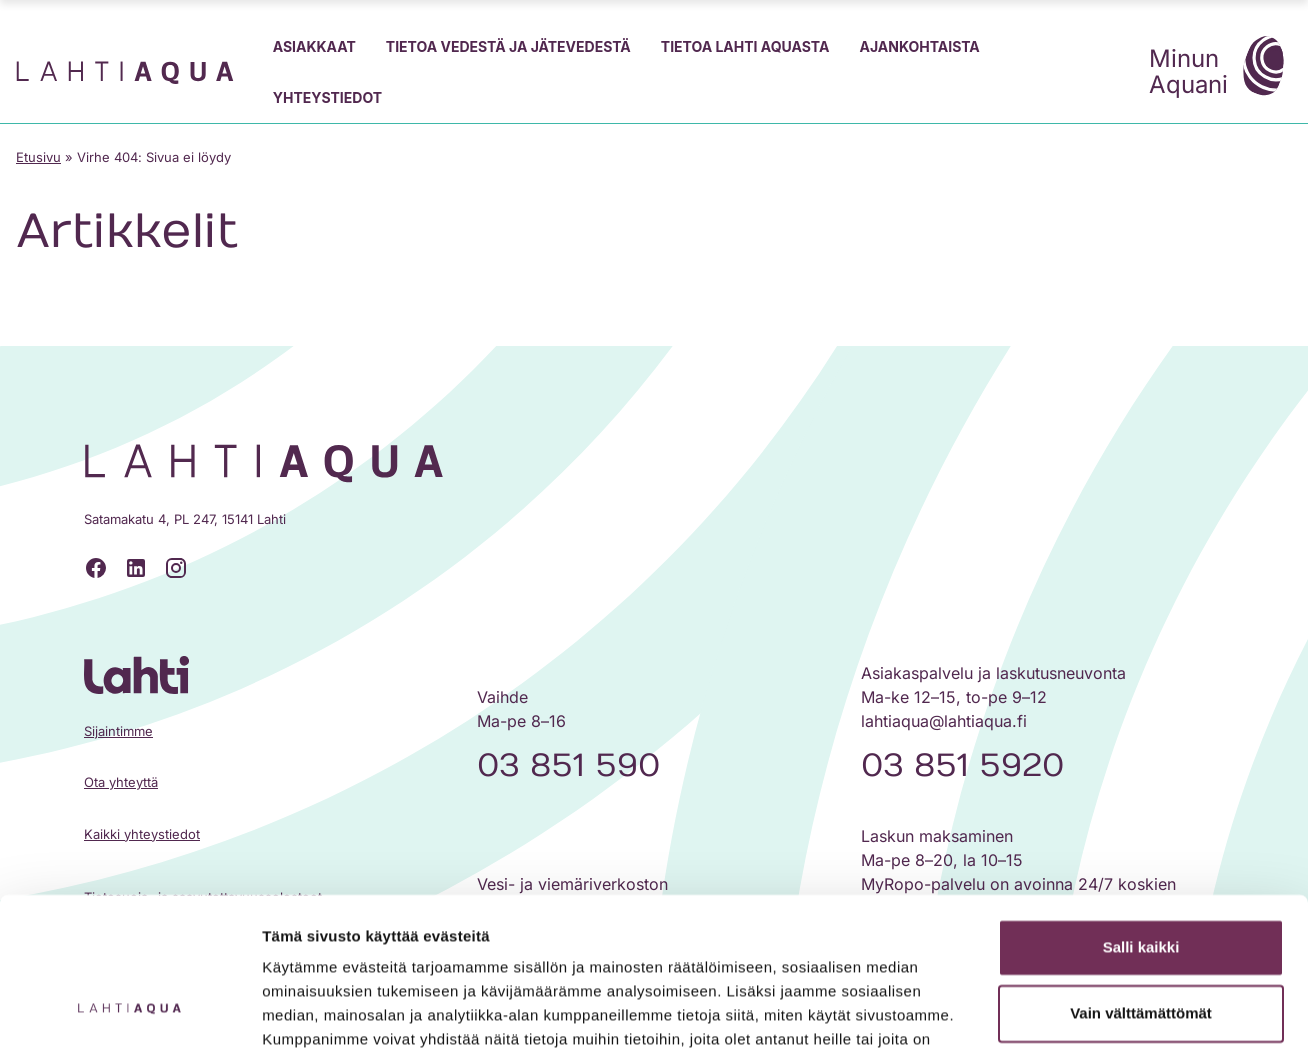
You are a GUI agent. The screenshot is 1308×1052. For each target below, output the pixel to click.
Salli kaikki (1141, 817)
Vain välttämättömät (1141, 882)
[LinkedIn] (136, 568)
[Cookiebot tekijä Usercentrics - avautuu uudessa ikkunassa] (129, 1013)
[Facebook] (96, 568)
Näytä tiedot (305, 1012)
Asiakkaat (314, 46)
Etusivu (38, 157)
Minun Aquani (1220, 68)
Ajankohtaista (919, 46)
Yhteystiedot (327, 97)
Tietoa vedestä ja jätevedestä (508, 46)
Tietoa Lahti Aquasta (745, 46)
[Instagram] (176, 568)
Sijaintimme (118, 731)
